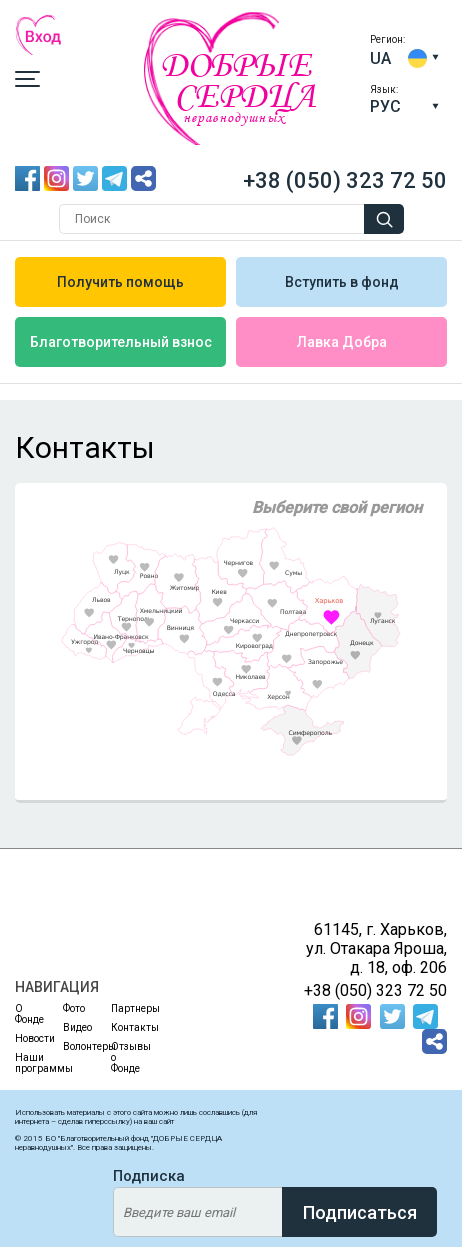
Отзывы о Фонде (122, 1057)
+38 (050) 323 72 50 (345, 180)
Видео (74, 1027)
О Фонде (26, 1014)
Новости (26, 1038)
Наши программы (26, 1063)
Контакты (122, 1027)
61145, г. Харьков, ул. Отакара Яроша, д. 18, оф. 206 (376, 948)
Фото (74, 1008)
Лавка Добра (342, 342)
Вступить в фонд (342, 282)
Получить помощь (120, 282)
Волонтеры (74, 1046)
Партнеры (122, 1008)
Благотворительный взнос (121, 342)
